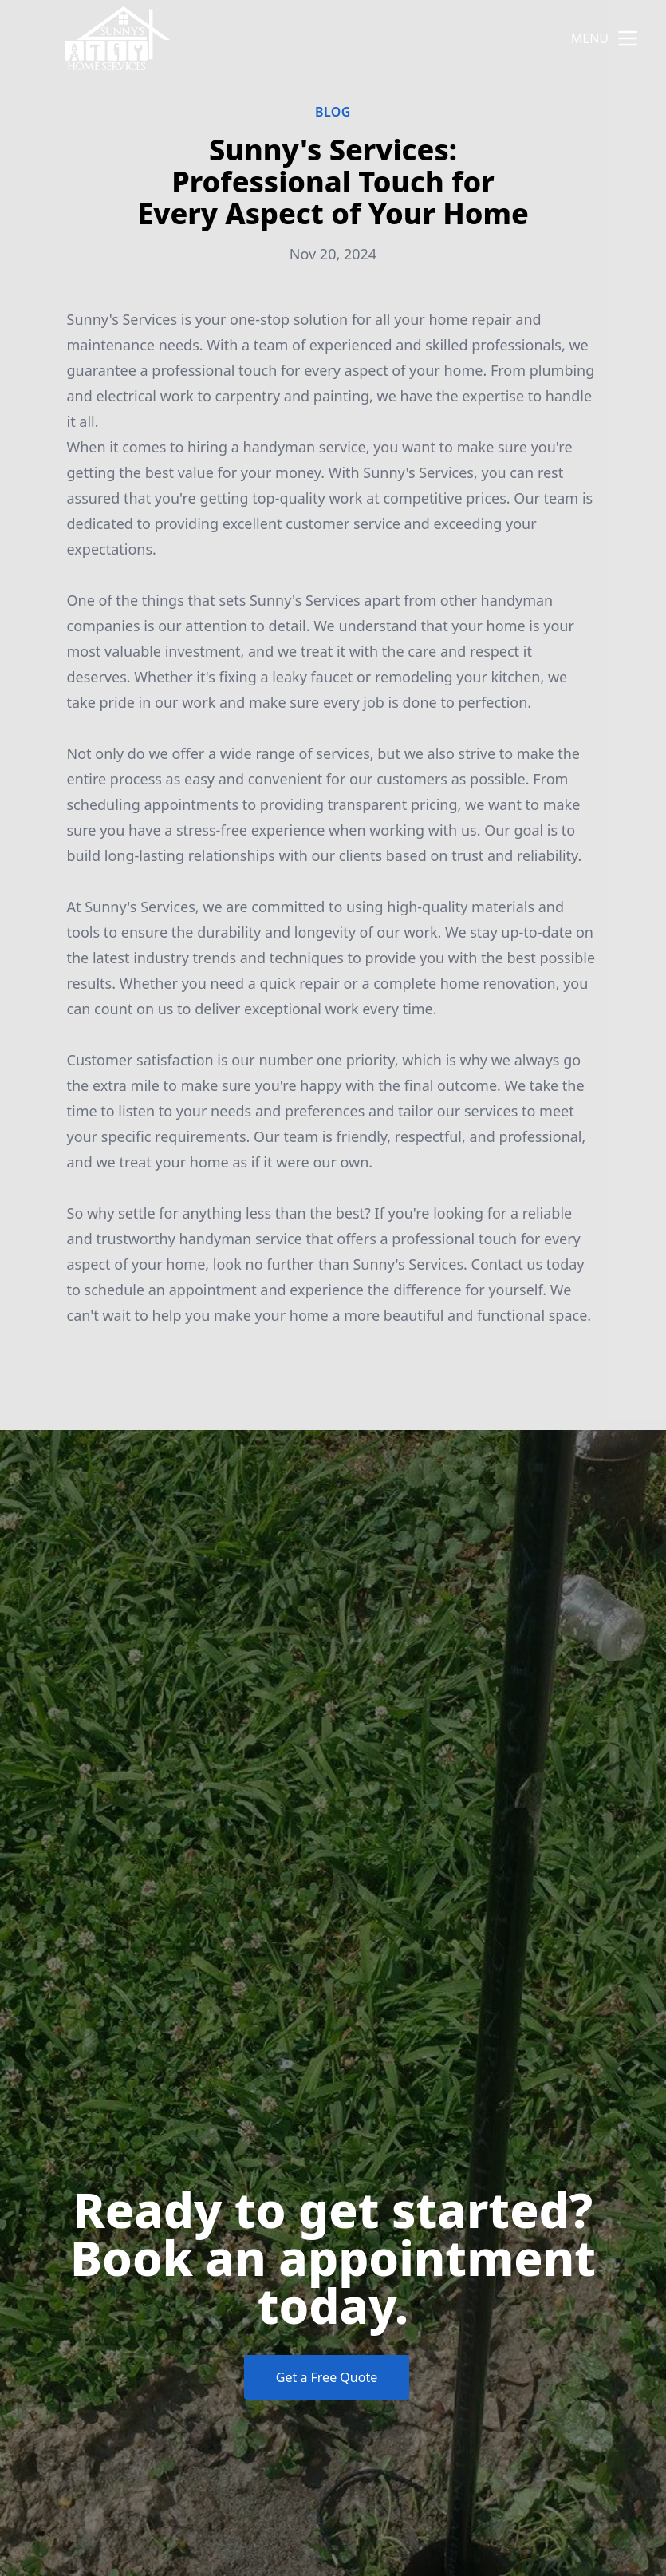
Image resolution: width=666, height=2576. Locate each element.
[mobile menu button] (628, 38)
